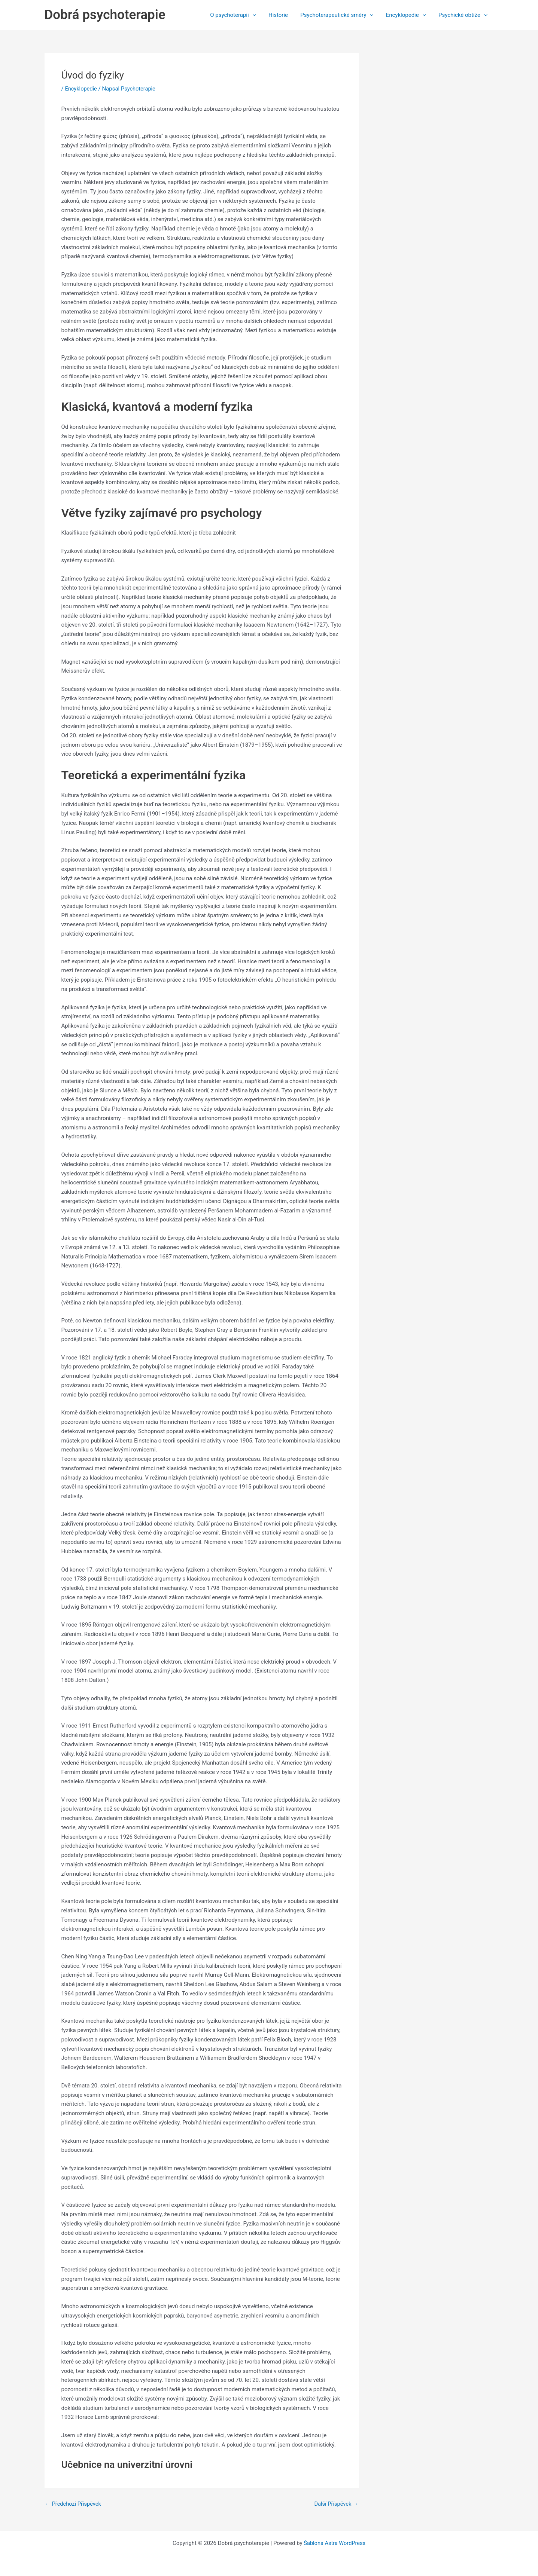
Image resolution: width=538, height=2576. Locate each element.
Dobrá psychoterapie (105, 14)
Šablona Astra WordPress (335, 2543)
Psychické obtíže (463, 15)
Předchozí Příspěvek (74, 2504)
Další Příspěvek (335, 2504)
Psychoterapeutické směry (340, 15)
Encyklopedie (408, 15)
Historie (282, 15)
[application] (258, 15)
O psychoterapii (238, 15)
